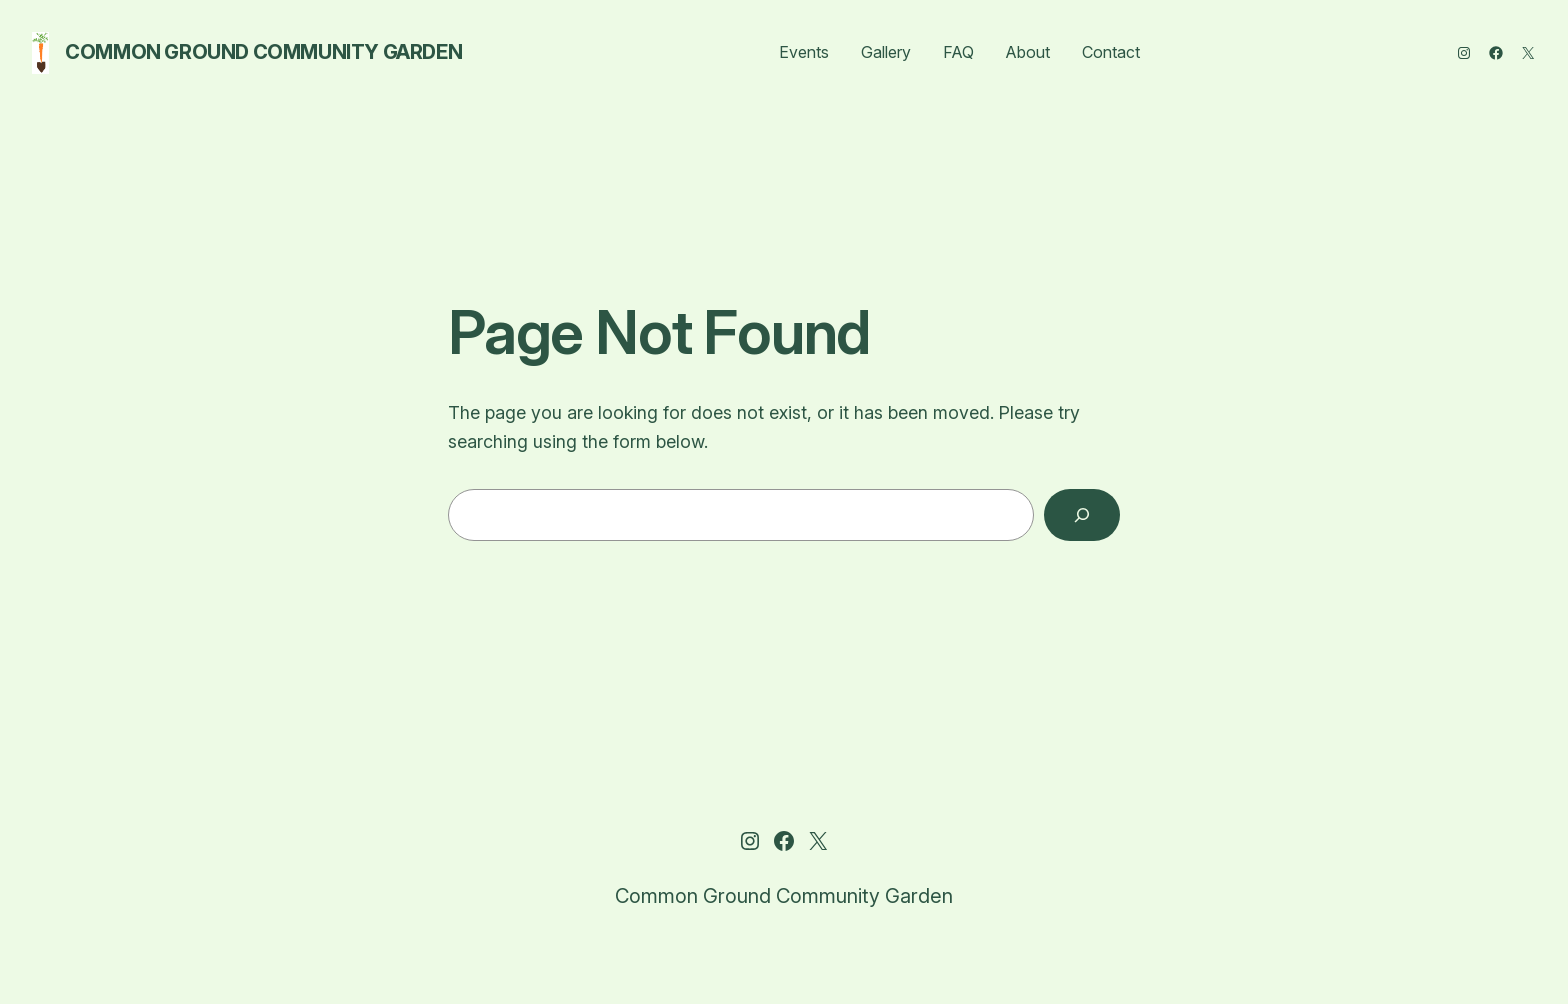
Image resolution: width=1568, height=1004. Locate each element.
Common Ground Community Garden (263, 52)
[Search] (1082, 515)
